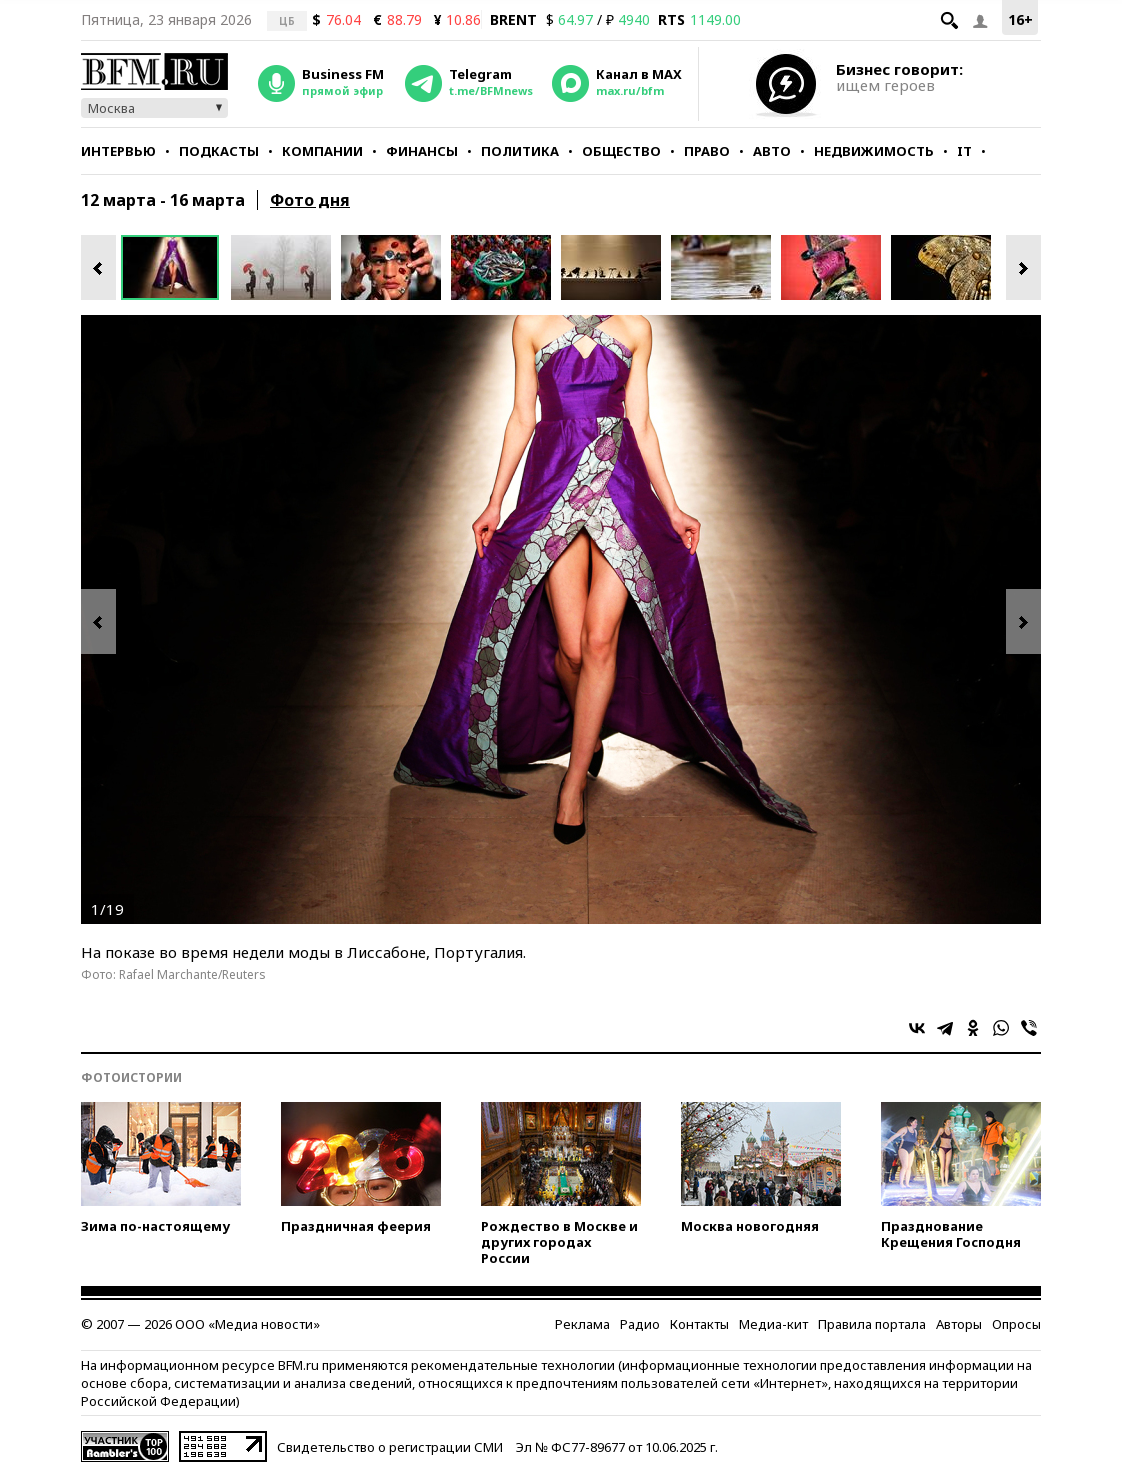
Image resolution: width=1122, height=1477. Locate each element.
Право (707, 151)
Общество (621, 151)
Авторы (959, 1324)
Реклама (582, 1324)
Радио (640, 1324)
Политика (520, 151)
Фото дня (310, 200)
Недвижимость (874, 151)
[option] (176, 267)
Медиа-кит (773, 1324)
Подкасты (219, 151)
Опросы (1016, 1324)
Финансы (422, 151)
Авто (772, 151)
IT (964, 151)
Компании (322, 151)
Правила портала (872, 1324)
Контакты (699, 1324)
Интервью (118, 151)
